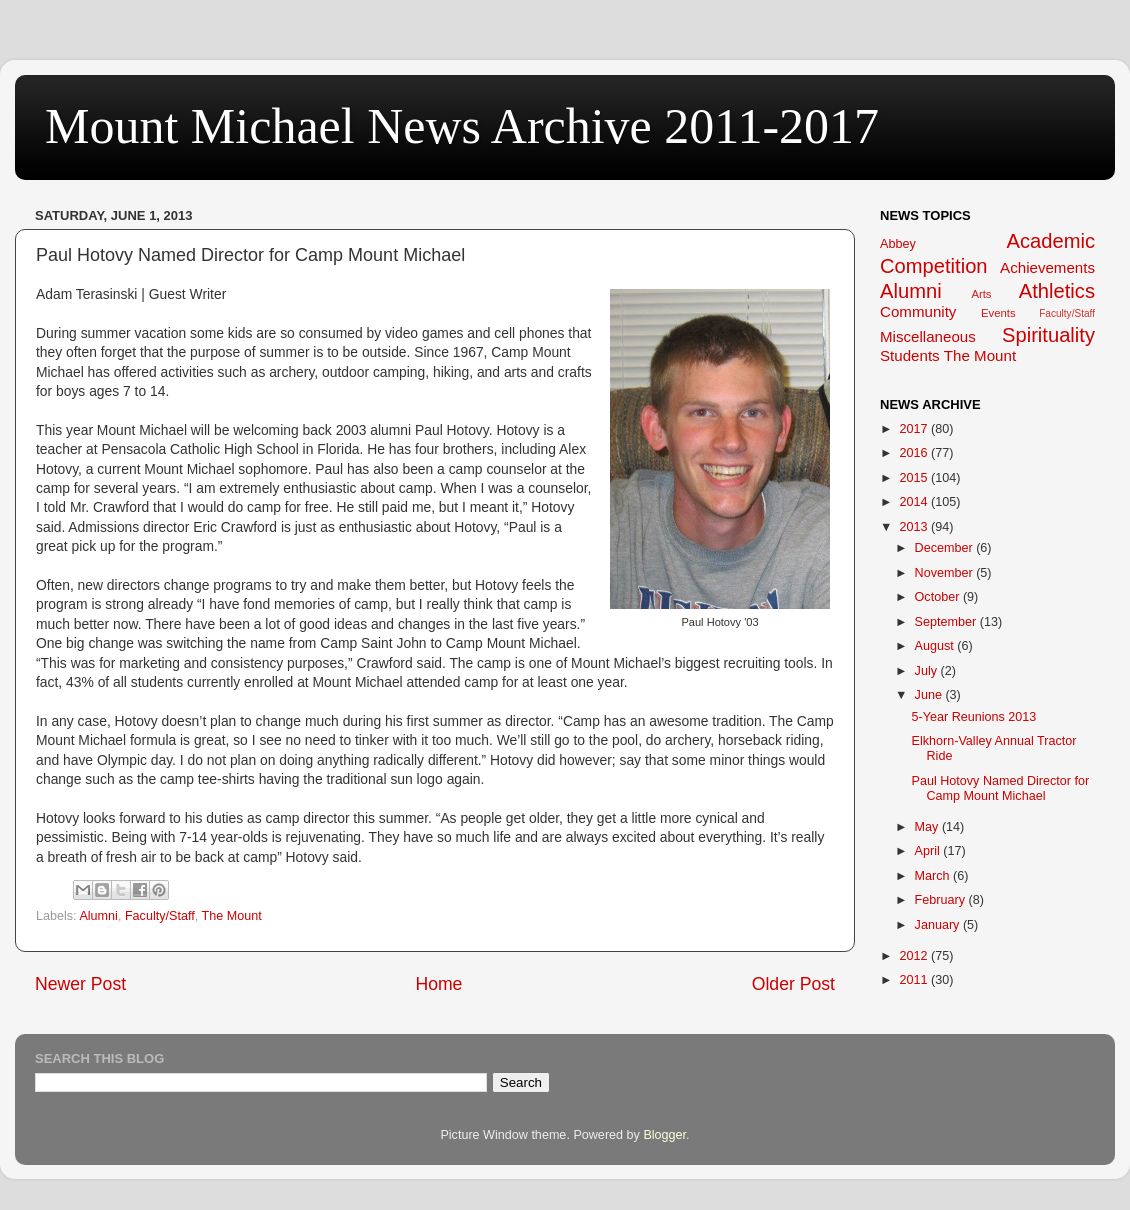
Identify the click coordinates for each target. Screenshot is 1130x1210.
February (942, 900)
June (930, 695)
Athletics (1057, 291)
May (928, 827)
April (929, 851)
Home (438, 984)
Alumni (98, 916)
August (936, 646)
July (928, 671)
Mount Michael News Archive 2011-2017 (462, 126)
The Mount (231, 916)
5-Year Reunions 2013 (973, 717)
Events (998, 313)
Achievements (1047, 267)
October (939, 597)
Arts (981, 294)
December (946, 548)
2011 (915, 980)
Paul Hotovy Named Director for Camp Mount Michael (1000, 788)
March (934, 876)
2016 (915, 453)
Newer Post (80, 984)
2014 (915, 502)
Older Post (793, 984)
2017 (915, 429)
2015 (915, 478)
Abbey (898, 244)
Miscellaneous (928, 336)
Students (910, 355)
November (946, 573)
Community (918, 311)
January (939, 925)
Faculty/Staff (160, 916)
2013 (915, 527)
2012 (915, 956)
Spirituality (1048, 335)
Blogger (664, 1135)
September (947, 622)
